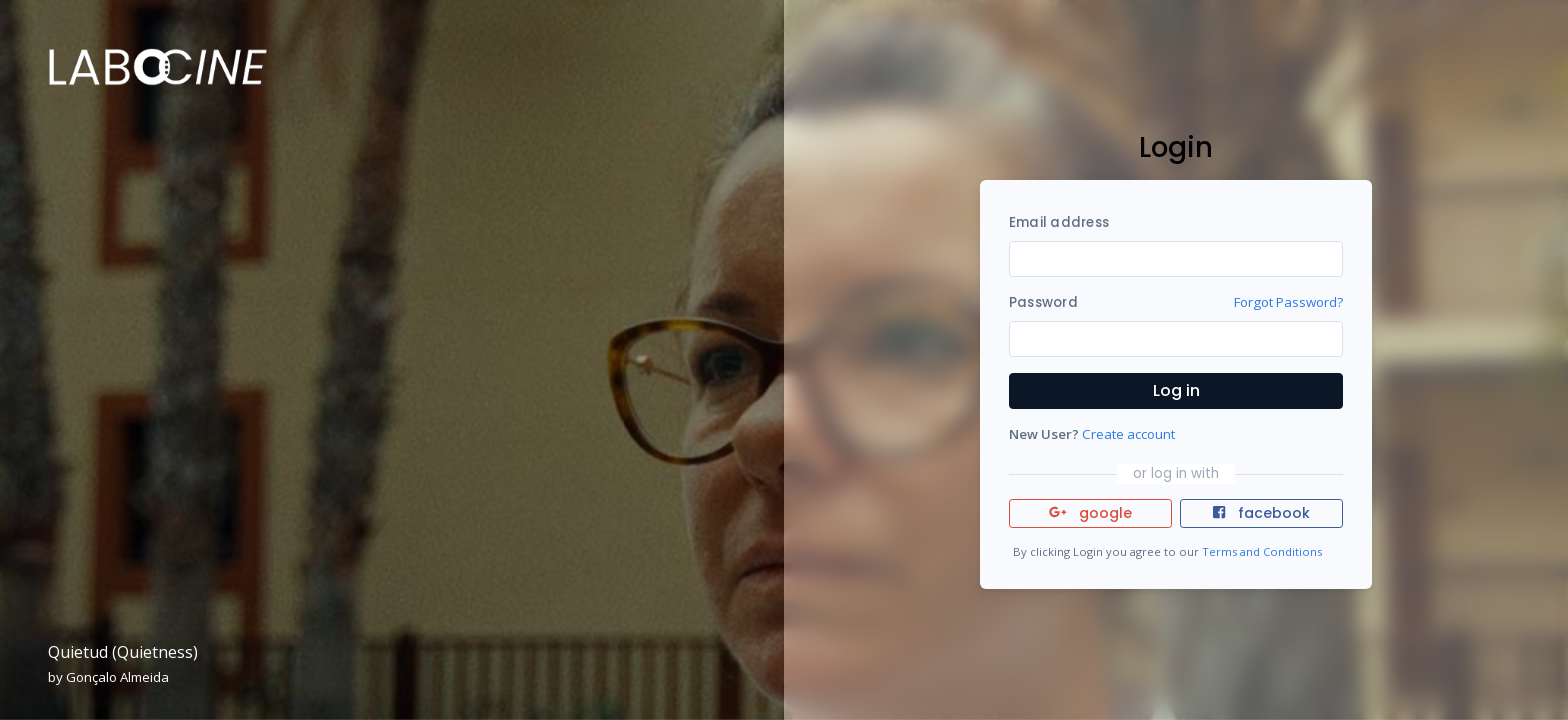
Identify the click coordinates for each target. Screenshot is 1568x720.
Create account (1128, 434)
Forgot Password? (1288, 302)
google (1090, 513)
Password (1043, 302)
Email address (1059, 222)
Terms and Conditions (1262, 551)
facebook (1261, 513)
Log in (1176, 390)
